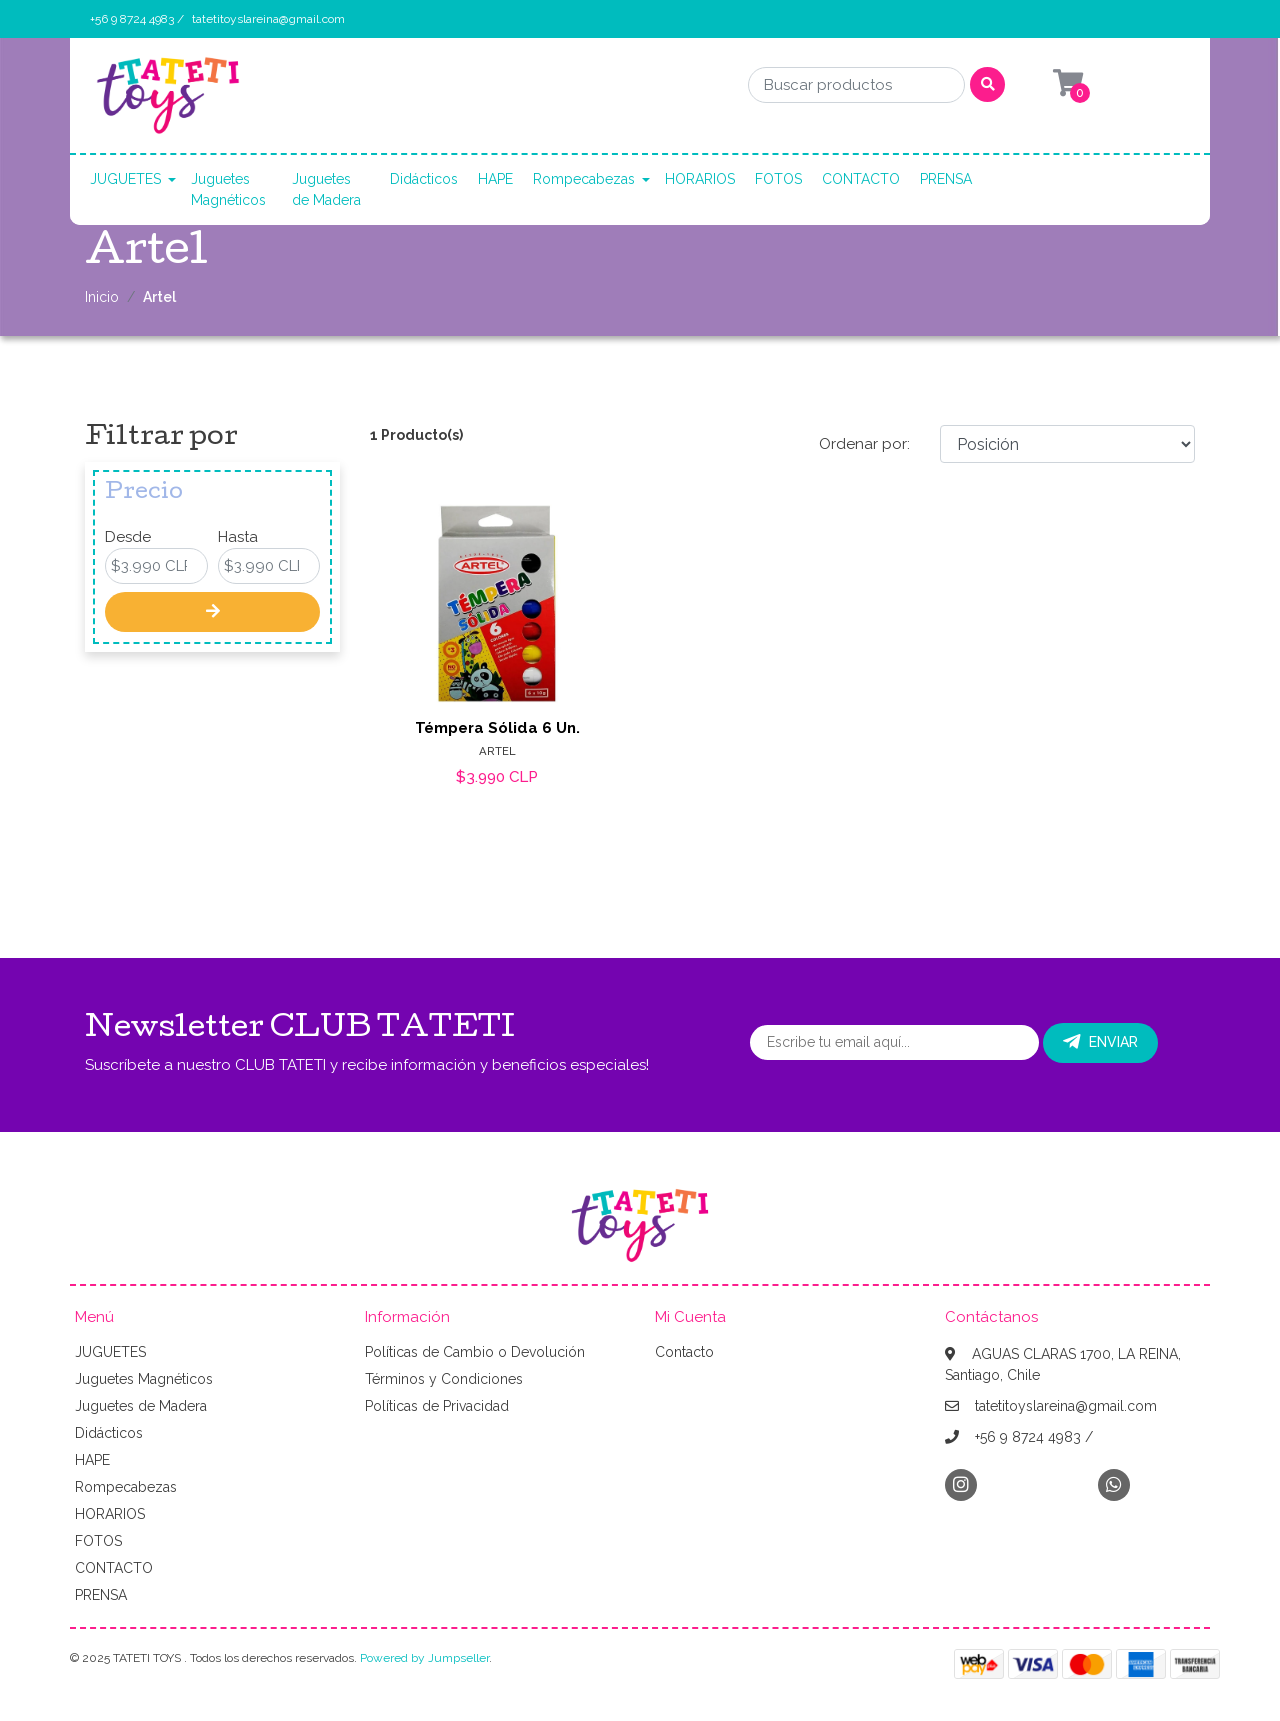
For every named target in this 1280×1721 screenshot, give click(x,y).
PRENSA (946, 179)
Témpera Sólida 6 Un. (497, 728)
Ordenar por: (864, 444)
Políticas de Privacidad (437, 1406)
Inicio (102, 297)
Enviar (1100, 1042)
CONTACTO (861, 179)
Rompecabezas (584, 179)
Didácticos (424, 179)
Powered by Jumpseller (424, 1658)
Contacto (684, 1352)
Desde (128, 537)
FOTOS (778, 179)
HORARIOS (700, 179)
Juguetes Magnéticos (228, 189)
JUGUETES (125, 179)
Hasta (238, 537)
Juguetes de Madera (326, 189)
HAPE (495, 179)
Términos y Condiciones (444, 1379)
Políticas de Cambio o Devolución (475, 1352)
